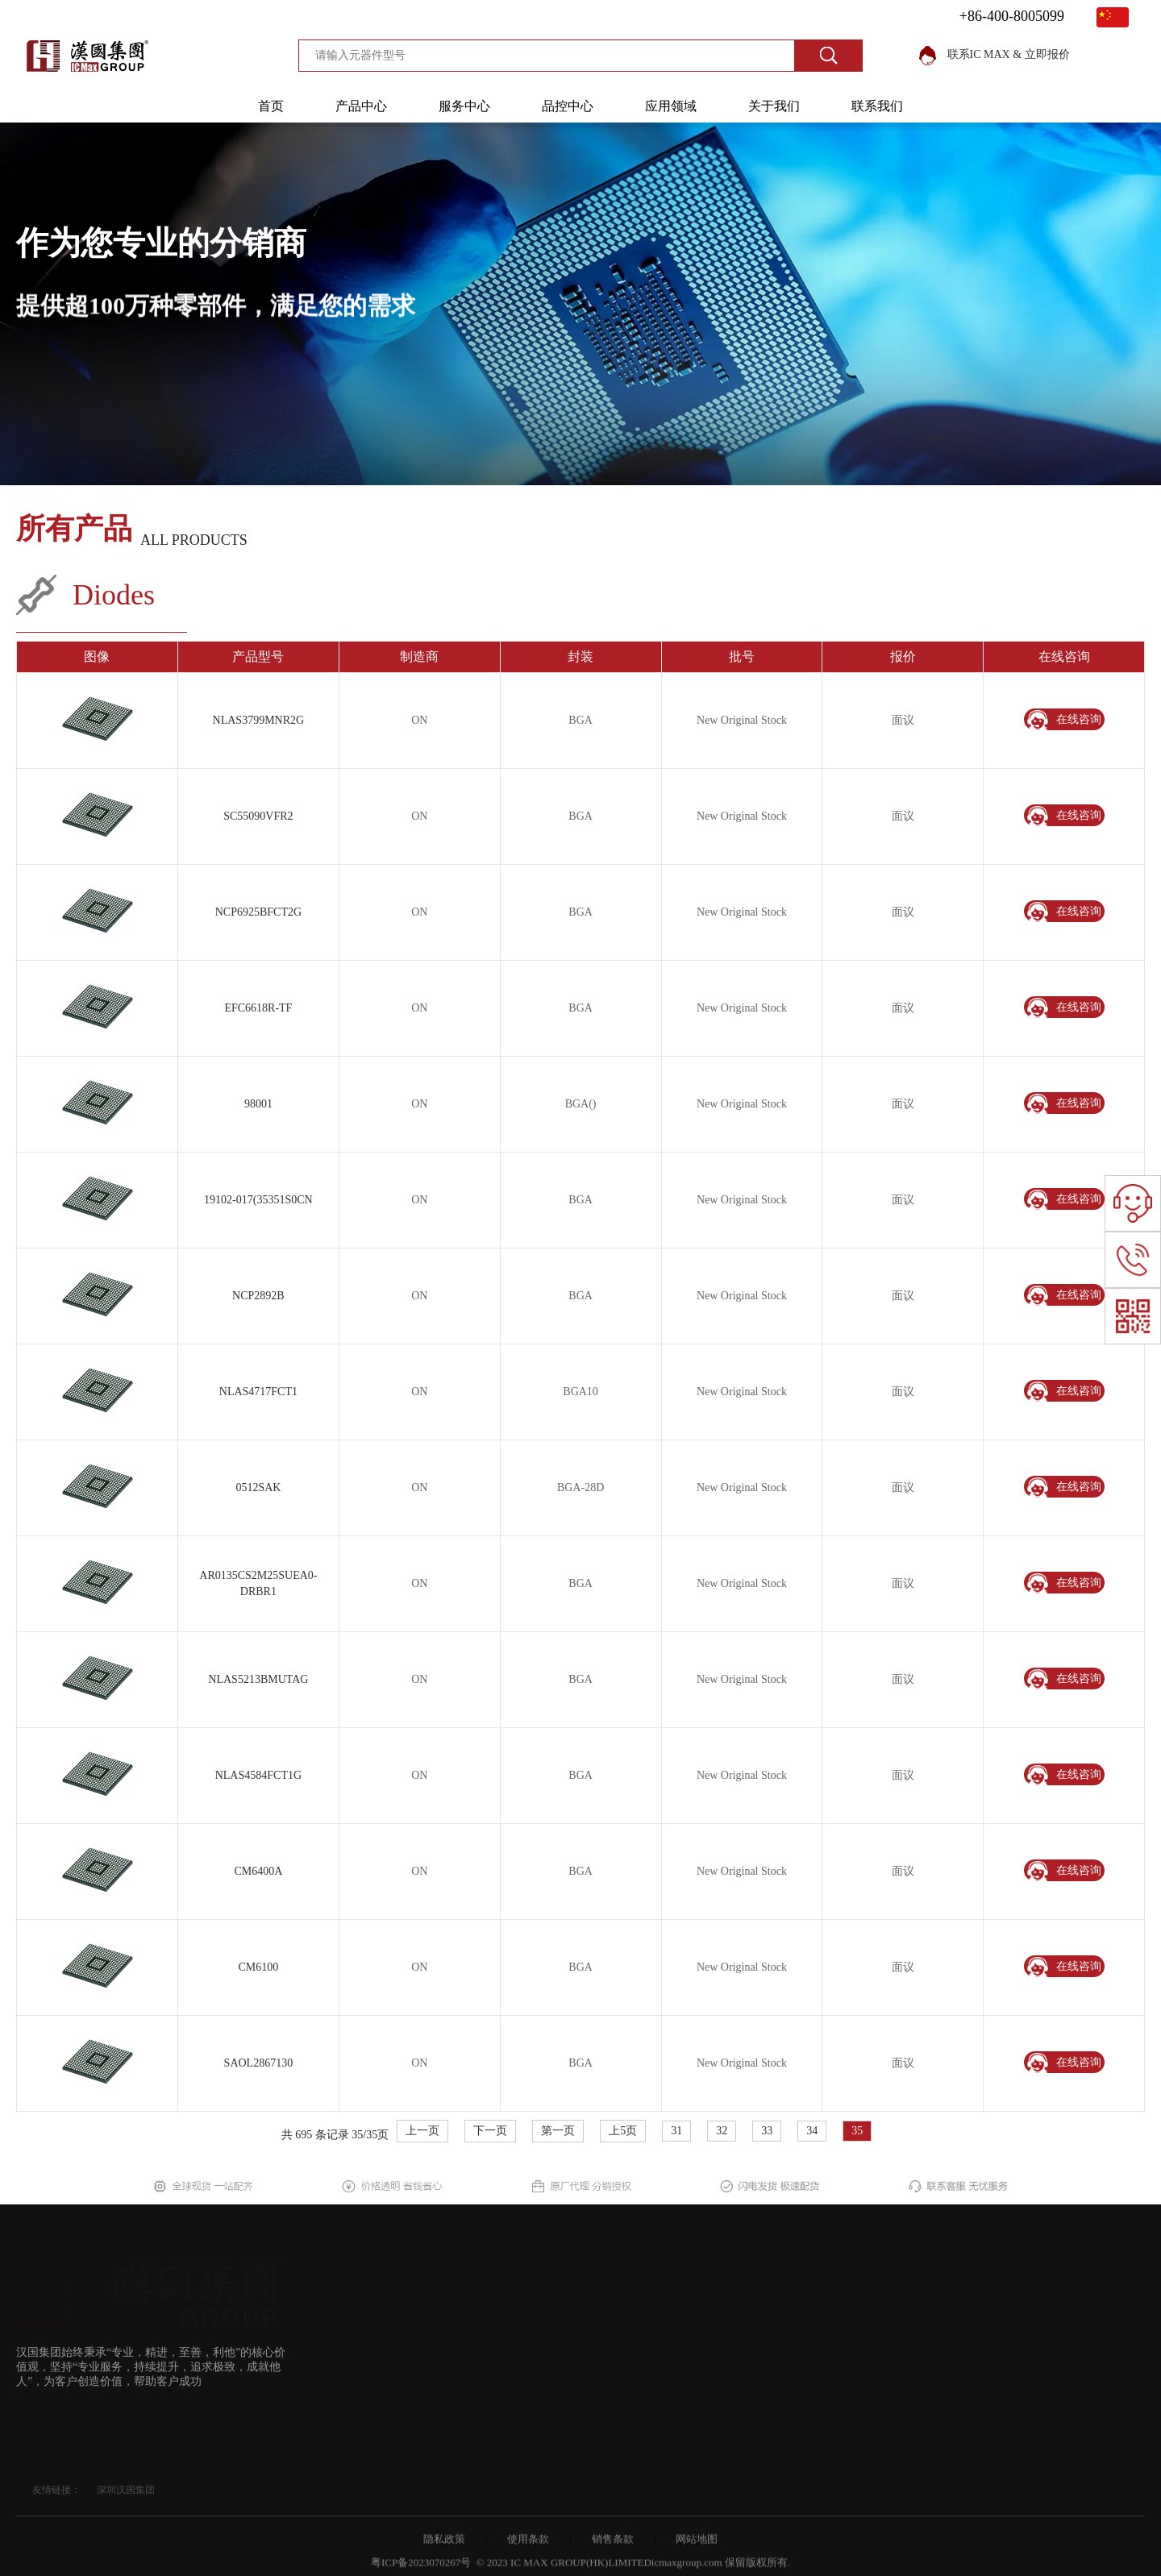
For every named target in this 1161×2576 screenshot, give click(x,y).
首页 (271, 106)
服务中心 (464, 106)
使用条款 (528, 2547)
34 (812, 2131)
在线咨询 (1064, 720)
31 (676, 2131)
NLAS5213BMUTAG (258, 1679)
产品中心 (361, 106)
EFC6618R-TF (258, 1008)
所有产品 (74, 529)
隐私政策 (444, 2547)
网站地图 (697, 2547)
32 (721, 2131)
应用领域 (671, 106)
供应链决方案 (388, 2380)
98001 (258, 1104)
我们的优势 (500, 2313)
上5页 (623, 2131)
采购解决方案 (388, 2345)
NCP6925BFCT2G (258, 912)
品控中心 (567, 106)
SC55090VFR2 (258, 816)
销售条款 (613, 2547)
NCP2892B (258, 1296)
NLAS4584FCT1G (258, 1775)
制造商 (372, 2414)
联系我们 (877, 106)
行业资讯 (494, 2347)
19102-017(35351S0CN (258, 1200)
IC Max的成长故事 (517, 2417)
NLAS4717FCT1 (258, 1392)
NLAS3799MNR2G (259, 720)
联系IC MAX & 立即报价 (994, 54)
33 (766, 2131)
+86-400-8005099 (1011, 16)
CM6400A (258, 1871)
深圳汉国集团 (126, 2489)
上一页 (422, 2131)
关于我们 (774, 106)
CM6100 (258, 1967)
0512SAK (258, 1487)
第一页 (558, 2131)
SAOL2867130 (258, 2063)
